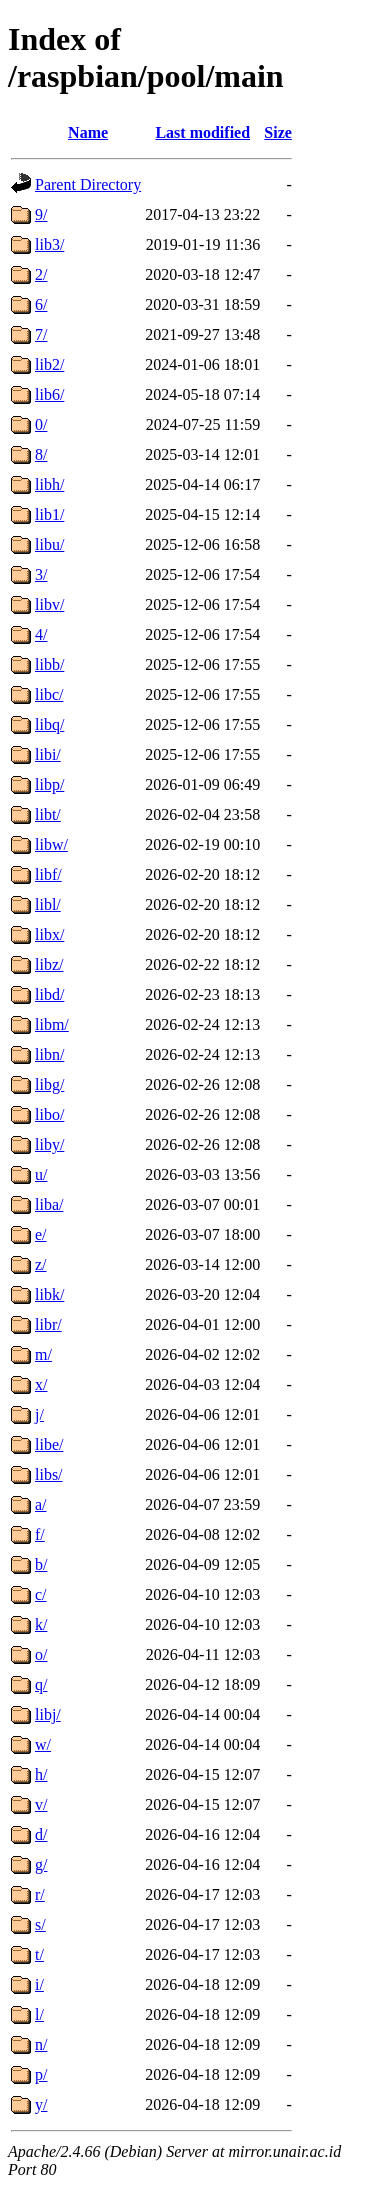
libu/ (49, 544)
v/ (41, 1804)
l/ (39, 2014)
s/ (40, 1924)
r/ (40, 1894)
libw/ (51, 844)
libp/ (49, 784)
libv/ (49, 604)
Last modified (202, 132)
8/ (41, 454)
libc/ (49, 694)
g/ (41, 1864)
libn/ (49, 1054)
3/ (41, 574)
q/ (41, 1684)
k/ (41, 1624)
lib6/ (49, 394)
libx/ (49, 934)
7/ (41, 334)
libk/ (49, 1294)
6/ (41, 304)
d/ (41, 1834)
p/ (41, 2074)
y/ (41, 2104)
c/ (41, 1594)
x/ (41, 1384)
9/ (41, 214)
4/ (41, 634)
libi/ (48, 754)
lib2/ (49, 364)
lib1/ (49, 514)
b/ (41, 1564)
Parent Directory (88, 184)
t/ (39, 1954)
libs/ (49, 1474)
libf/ (48, 874)
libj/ (48, 1714)
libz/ (49, 964)
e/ (41, 1234)
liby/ (49, 1144)
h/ (41, 1774)
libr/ (48, 1324)
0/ (41, 424)
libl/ (48, 904)
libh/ (49, 484)
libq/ (49, 724)
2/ (41, 274)
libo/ (49, 1114)
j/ (39, 1414)
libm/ (52, 1024)
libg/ (49, 1084)
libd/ (49, 994)
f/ (40, 1534)
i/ (39, 1984)
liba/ (49, 1204)
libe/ (49, 1444)
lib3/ (49, 244)
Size (278, 132)
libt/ (48, 814)
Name (88, 132)
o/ (41, 1654)
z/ (41, 1264)
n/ (41, 2044)
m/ (43, 1354)
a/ (41, 1504)
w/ (43, 1744)
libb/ (49, 664)
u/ (41, 1174)
